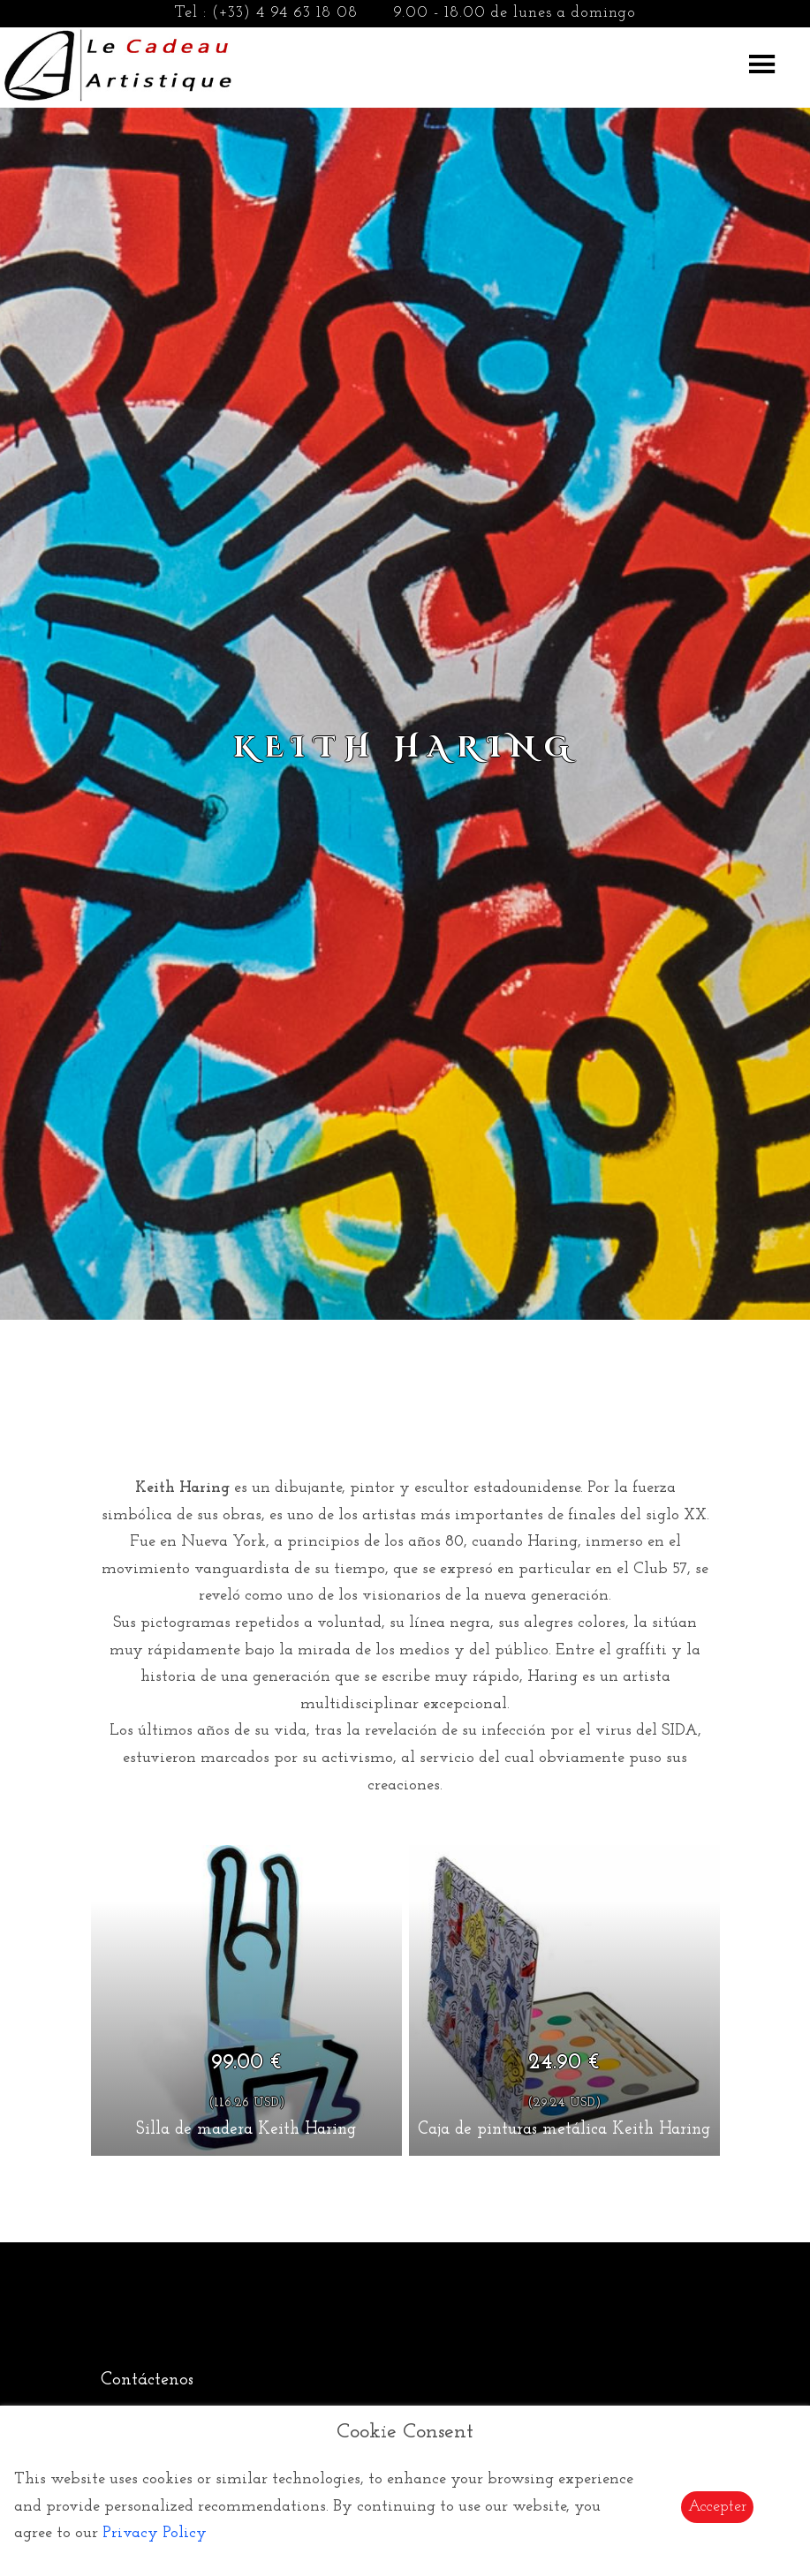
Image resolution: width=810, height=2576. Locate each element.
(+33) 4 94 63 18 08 (285, 12)
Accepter (717, 2506)
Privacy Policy (154, 2533)
